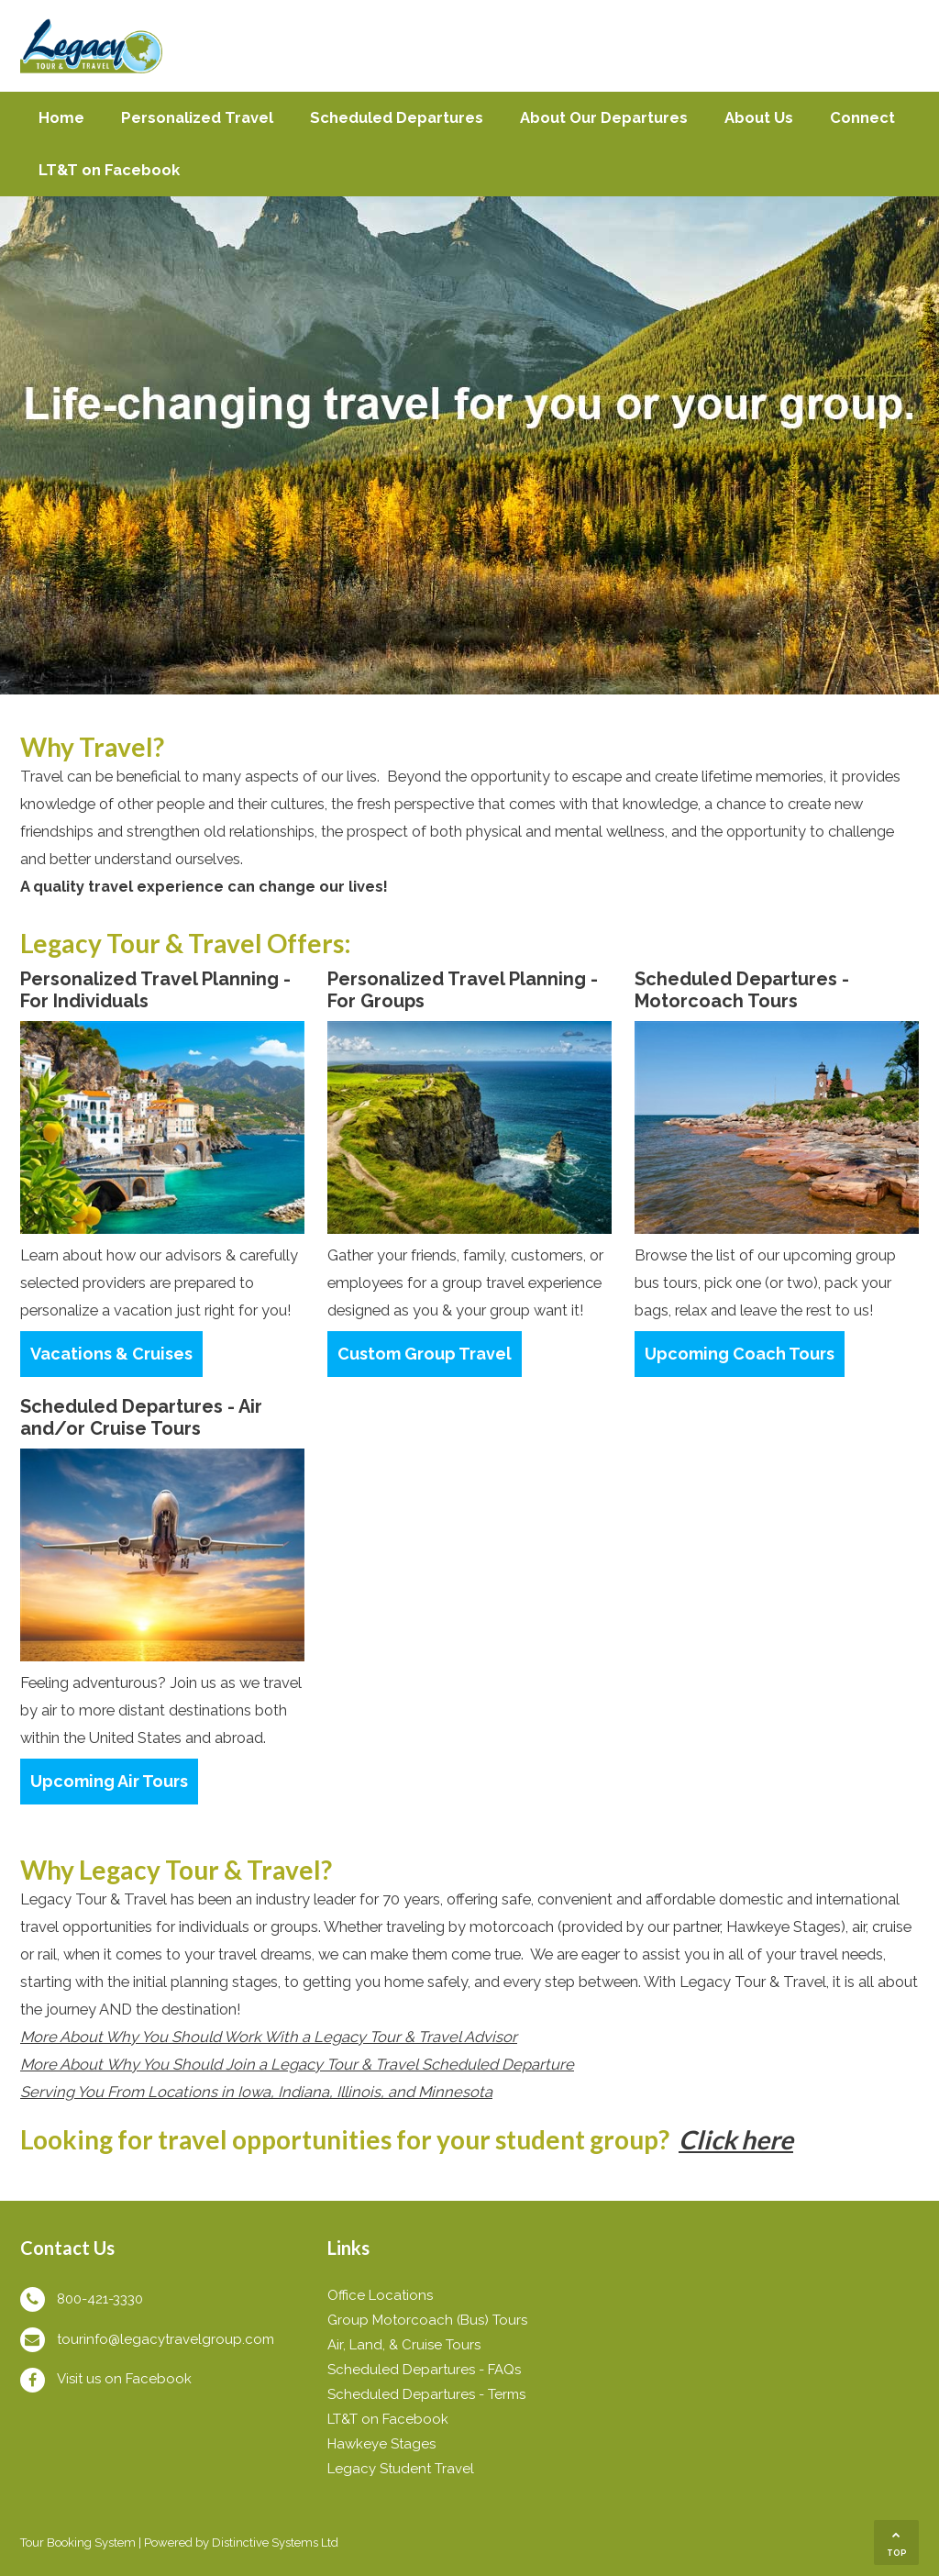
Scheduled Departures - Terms (426, 2394)
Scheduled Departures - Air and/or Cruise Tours (141, 1417)
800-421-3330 (100, 2299)
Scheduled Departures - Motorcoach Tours (742, 990)
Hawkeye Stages (381, 2444)
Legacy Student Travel (400, 2468)
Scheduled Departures (396, 117)
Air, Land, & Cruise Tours (404, 2345)
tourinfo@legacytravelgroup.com (165, 2339)
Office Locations (380, 2295)
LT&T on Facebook (109, 170)
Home (61, 117)
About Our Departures (604, 117)
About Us (758, 117)
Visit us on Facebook (124, 2379)
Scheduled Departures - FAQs (424, 2369)
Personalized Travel (197, 117)
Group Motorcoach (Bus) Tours (427, 2320)
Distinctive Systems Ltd (275, 2542)
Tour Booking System (78, 2542)
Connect (862, 117)
